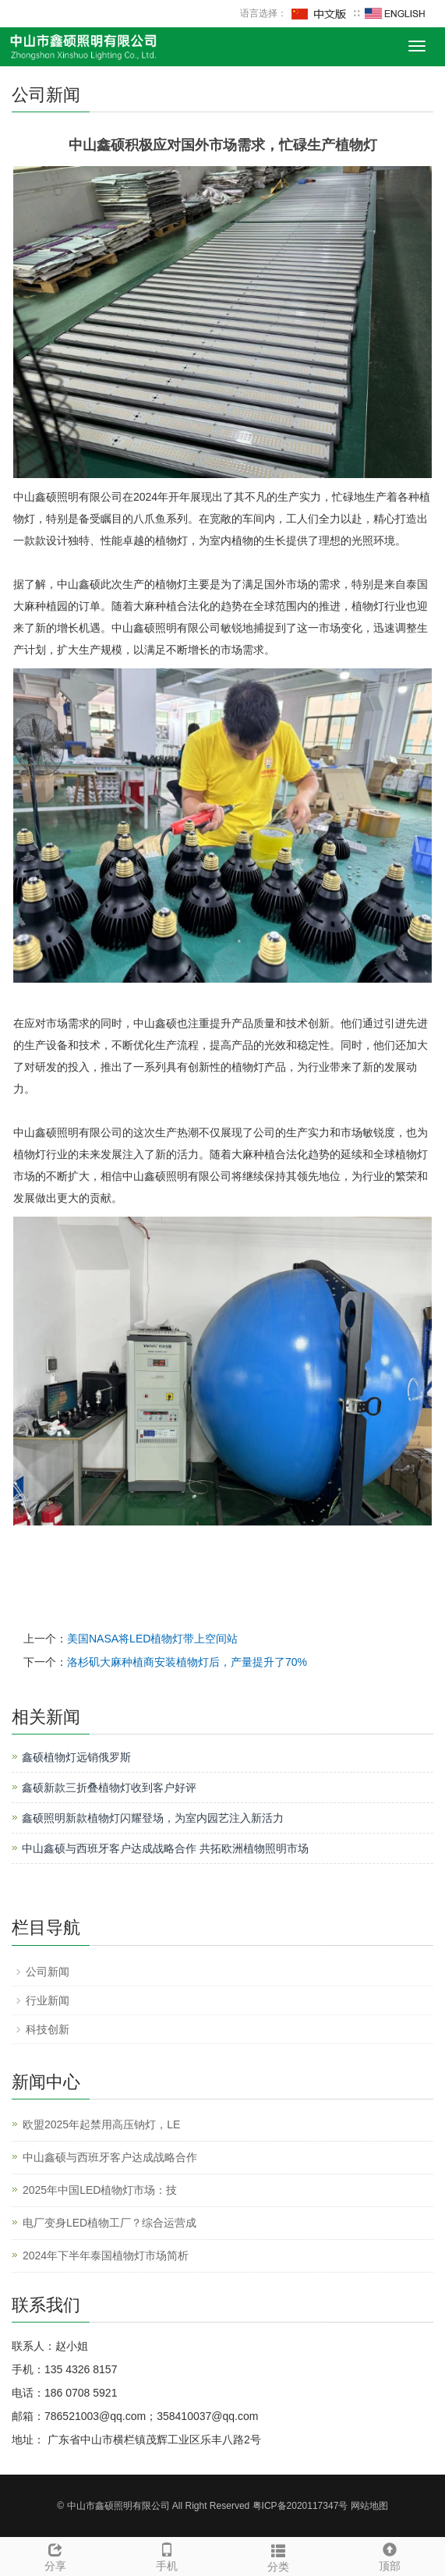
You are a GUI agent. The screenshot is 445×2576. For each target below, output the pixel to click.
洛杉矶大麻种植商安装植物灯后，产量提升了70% (187, 1662)
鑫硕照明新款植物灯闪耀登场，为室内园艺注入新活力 (153, 1818)
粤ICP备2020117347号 (300, 2505)
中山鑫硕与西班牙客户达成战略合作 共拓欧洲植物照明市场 (165, 1848)
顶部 (389, 2555)
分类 (279, 2556)
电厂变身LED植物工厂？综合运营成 (109, 2222)
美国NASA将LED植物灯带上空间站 (152, 1638)
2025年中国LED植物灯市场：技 (100, 2190)
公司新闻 (47, 1971)
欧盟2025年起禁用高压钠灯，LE (101, 2124)
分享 (55, 2555)
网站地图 (369, 2505)
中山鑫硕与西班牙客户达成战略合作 (110, 2157)
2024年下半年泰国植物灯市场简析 (106, 2255)
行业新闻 (47, 2000)
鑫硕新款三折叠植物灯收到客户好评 (109, 1787)
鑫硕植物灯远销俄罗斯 (76, 1757)
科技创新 (47, 2029)
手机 (167, 2555)
